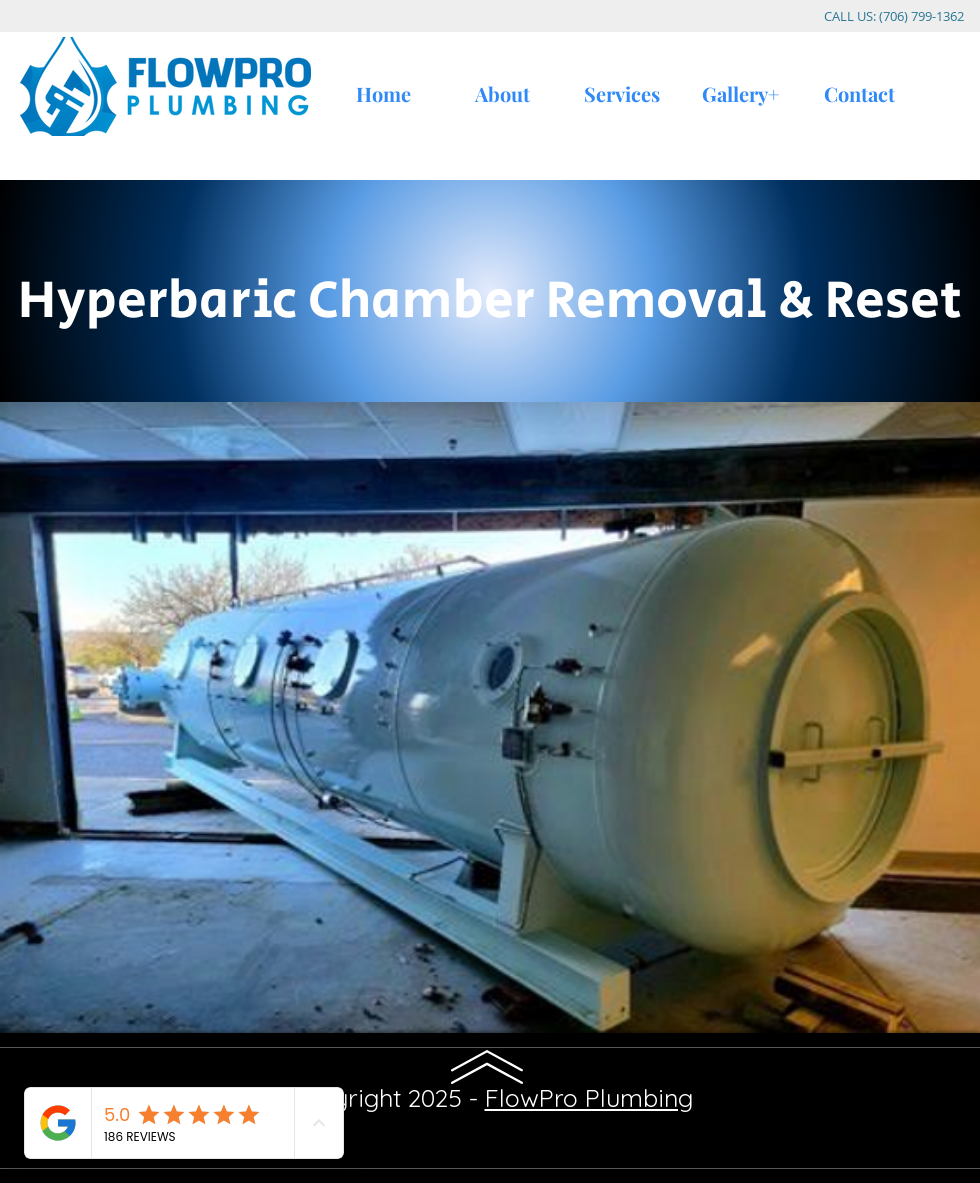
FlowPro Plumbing (589, 1097)
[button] (490, 717)
